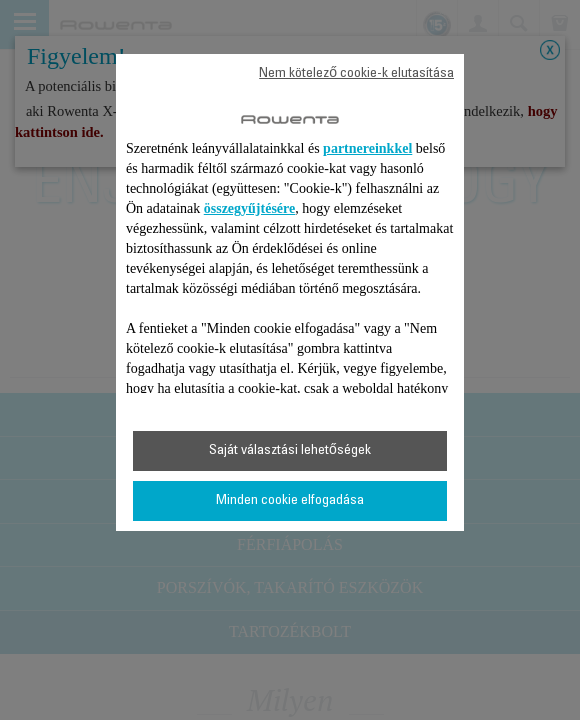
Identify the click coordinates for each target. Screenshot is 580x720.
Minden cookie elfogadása (290, 501)
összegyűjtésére (250, 208)
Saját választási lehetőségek (290, 451)
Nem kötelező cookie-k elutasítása (356, 74)
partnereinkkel (367, 148)
